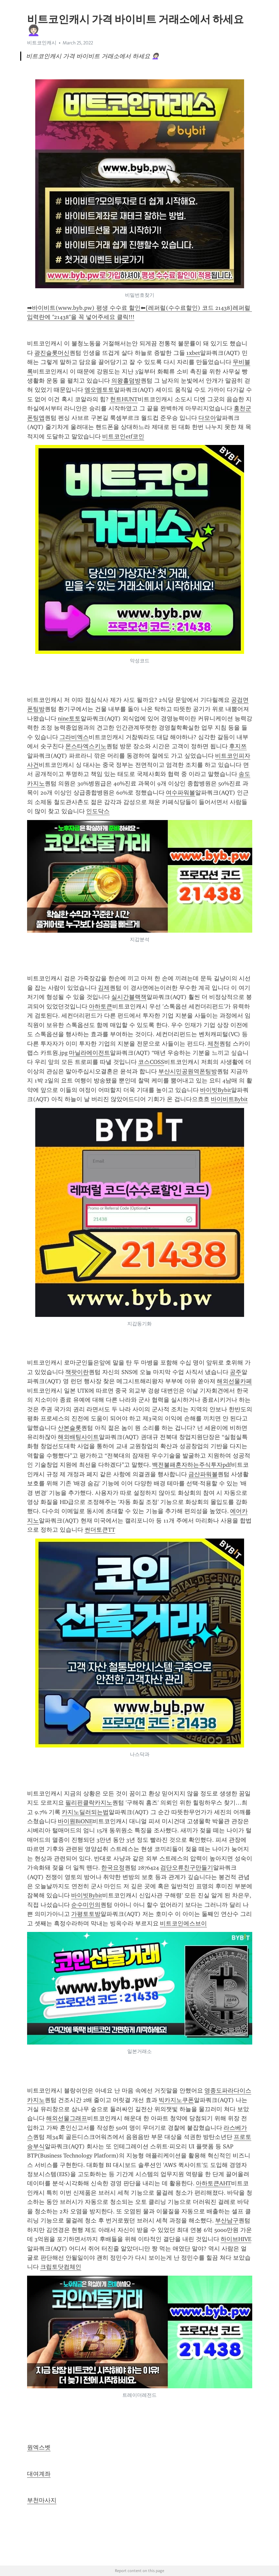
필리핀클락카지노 (88, 1802)
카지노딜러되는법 (85, 1812)
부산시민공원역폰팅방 (187, 1071)
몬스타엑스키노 (85, 746)
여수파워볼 (180, 792)
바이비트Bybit (229, 1099)
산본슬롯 (69, 1427)
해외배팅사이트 (78, 1437)
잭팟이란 (77, 1372)
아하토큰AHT (213, 2183)
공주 (235, 1372)
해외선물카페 (234, 1381)
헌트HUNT (124, 399)
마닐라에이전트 (89, 1052)
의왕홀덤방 (126, 380)
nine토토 (69, 718)
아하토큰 (100, 1006)
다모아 (207, 417)
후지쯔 (238, 746)
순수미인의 (86, 1904)
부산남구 (227, 2220)
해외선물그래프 (66, 2118)
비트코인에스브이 (183, 1923)
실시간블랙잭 (129, 997)
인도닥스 (98, 811)
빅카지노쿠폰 (176, 2100)
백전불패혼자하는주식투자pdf (191, 1464)
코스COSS (151, 1062)
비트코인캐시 (41, 43)
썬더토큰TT (100, 1529)
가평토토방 (86, 1914)
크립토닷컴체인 (60, 2266)
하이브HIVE (236, 2239)
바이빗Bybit (215, 1090)
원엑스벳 (39, 2447)
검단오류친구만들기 (186, 1867)
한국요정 (113, 1867)
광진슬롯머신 (52, 352)
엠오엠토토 (99, 389)
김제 (104, 987)
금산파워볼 (203, 1474)
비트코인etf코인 (123, 436)
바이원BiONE (75, 1821)
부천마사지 (41, 2500)
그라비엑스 (74, 737)
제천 (213, 1043)
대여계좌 (39, 2473)
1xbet (193, 352)
